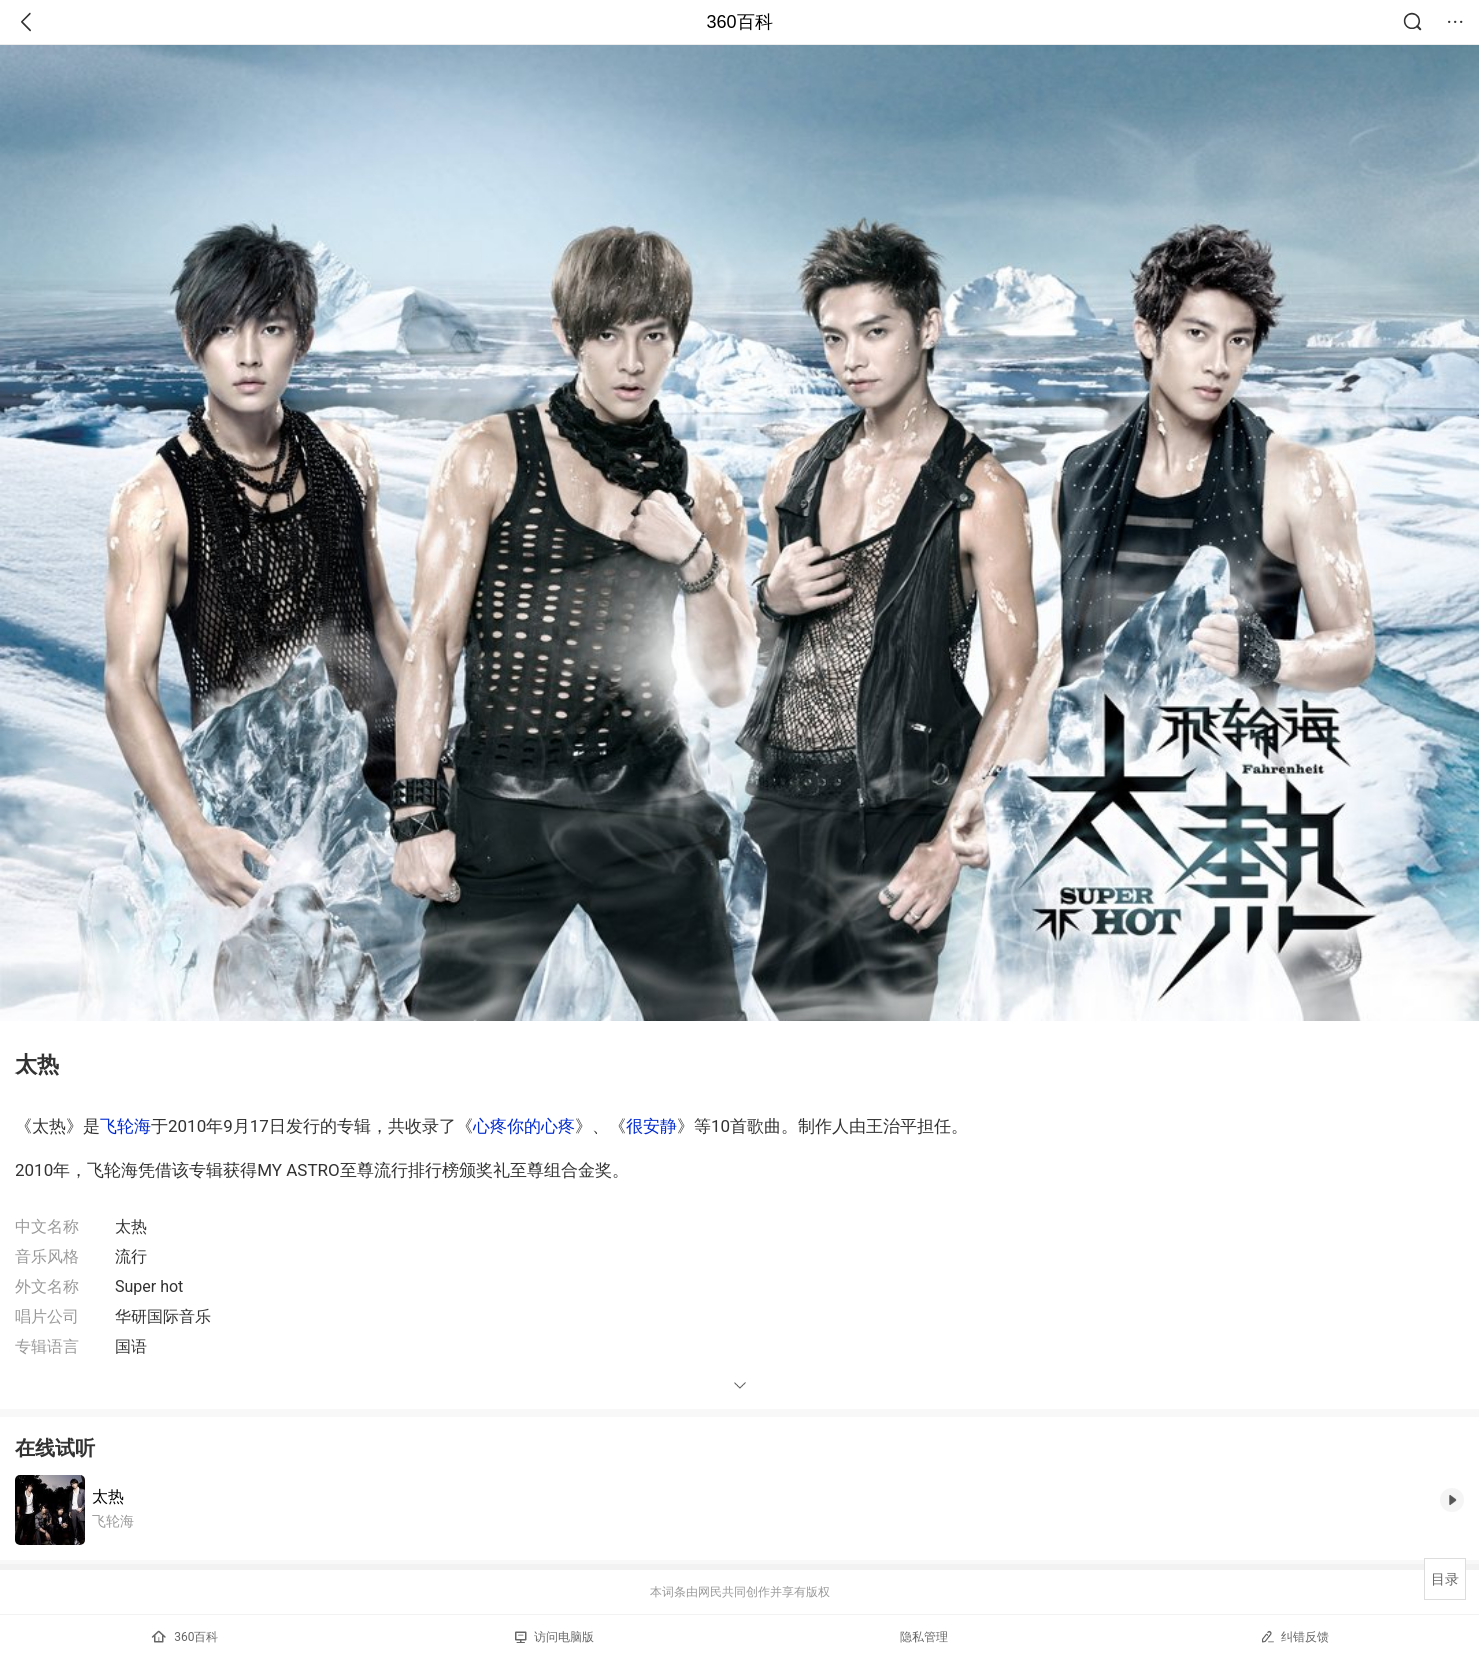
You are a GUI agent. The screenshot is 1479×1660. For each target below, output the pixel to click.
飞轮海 (125, 1126)
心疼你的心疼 (524, 1126)
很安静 (651, 1126)
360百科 (739, 22)
